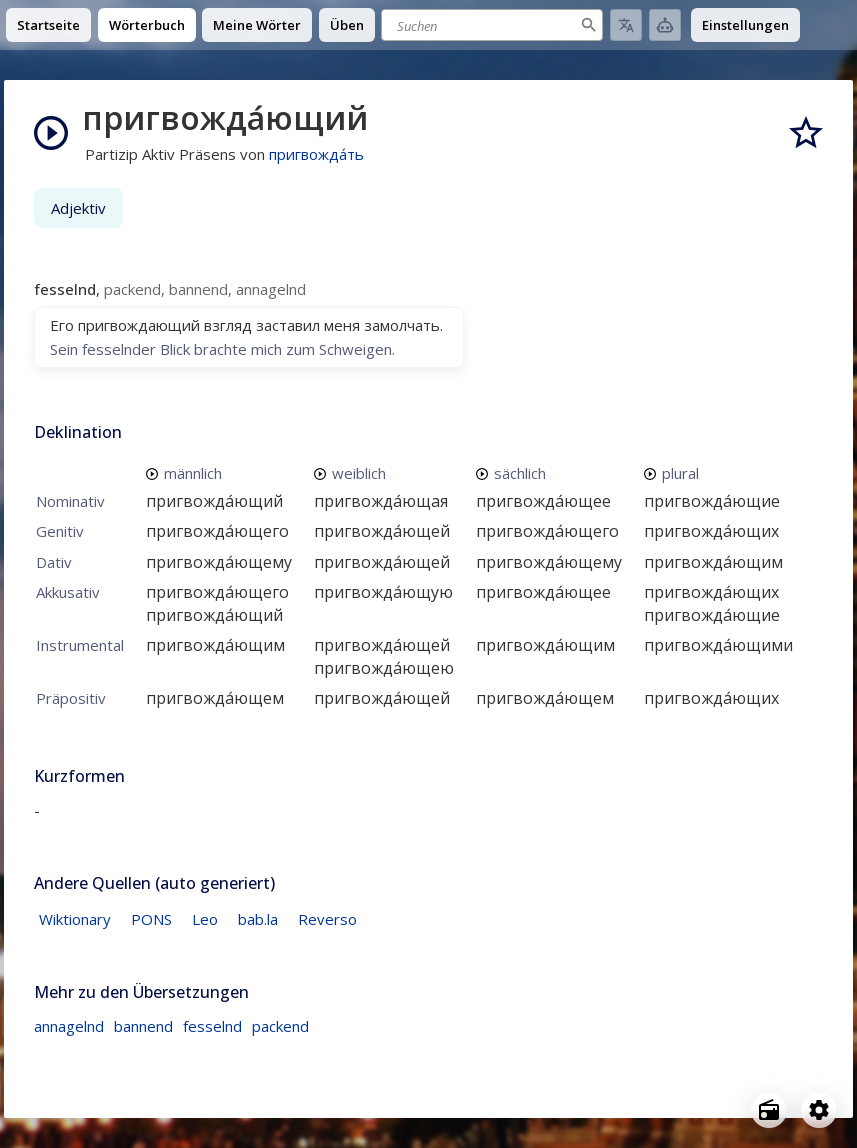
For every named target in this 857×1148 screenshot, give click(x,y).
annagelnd (69, 1026)
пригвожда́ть (316, 154)
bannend (143, 1026)
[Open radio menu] (769, 1110)
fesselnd (212, 1026)
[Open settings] (819, 1110)
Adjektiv (78, 208)
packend (280, 1026)
